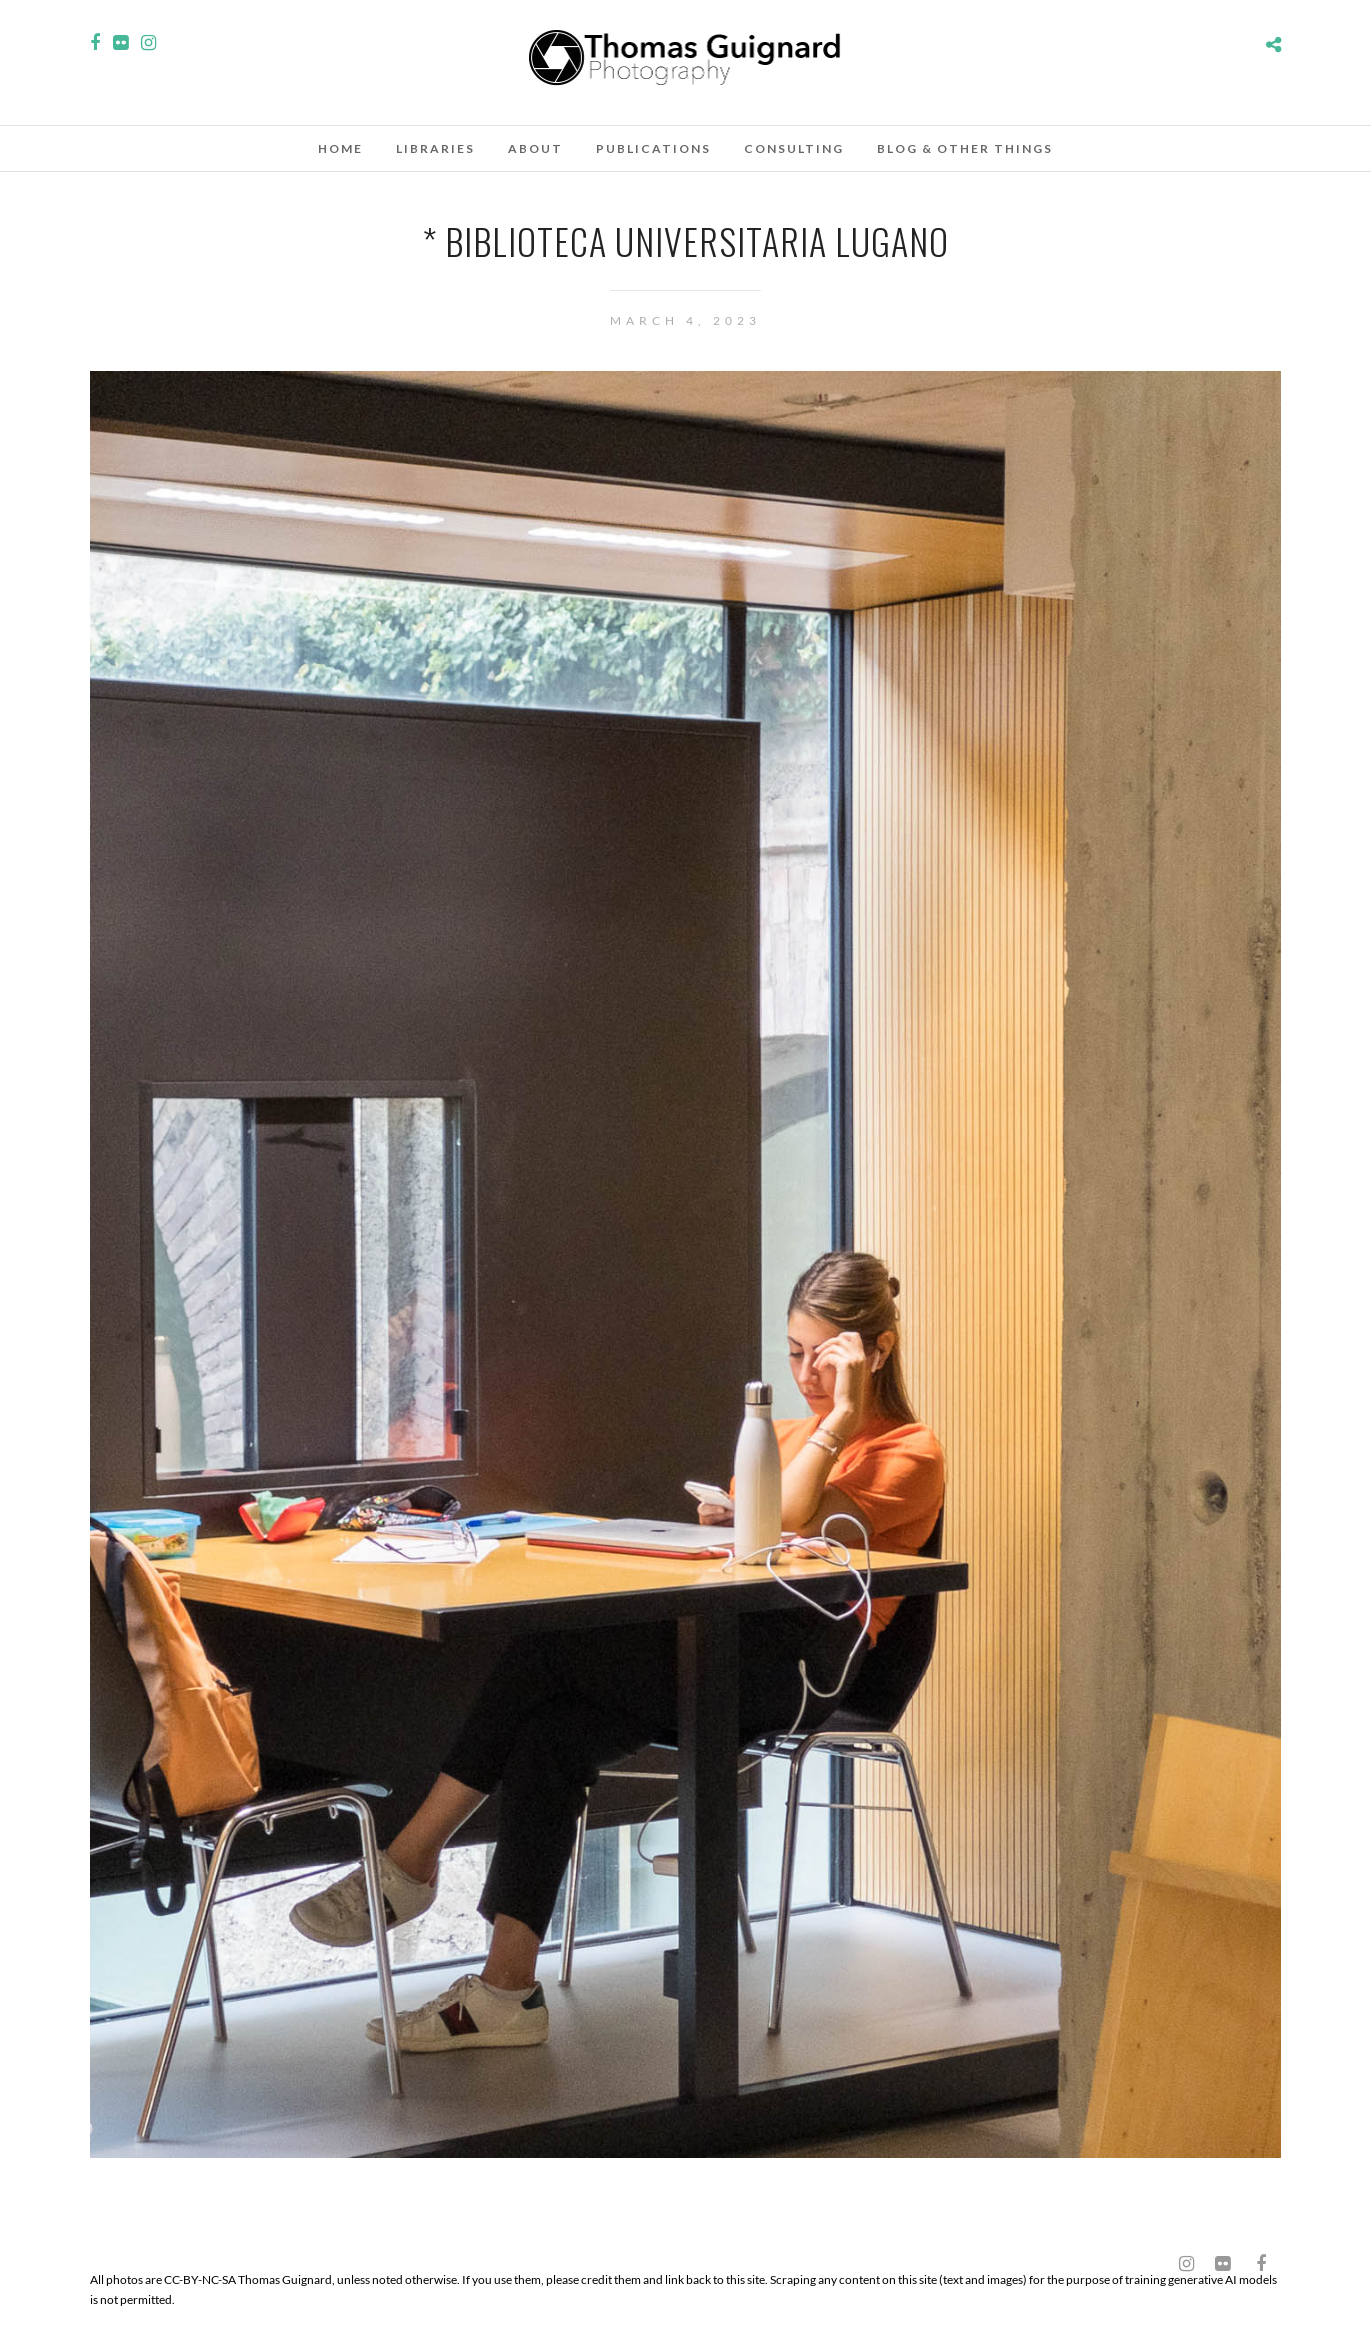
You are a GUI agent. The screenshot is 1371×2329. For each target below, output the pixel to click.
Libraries (435, 148)
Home (340, 148)
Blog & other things (965, 148)
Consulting (794, 148)
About (535, 148)
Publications (653, 148)
